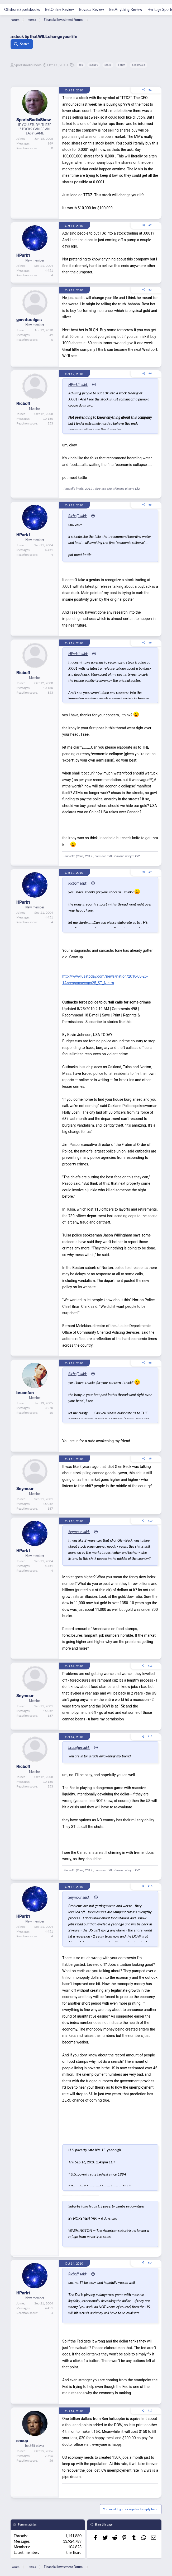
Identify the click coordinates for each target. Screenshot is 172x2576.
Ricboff (23, 403)
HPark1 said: (78, 384)
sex (81, 65)
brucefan (25, 1392)
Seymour (25, 1488)
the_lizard (74, 2552)
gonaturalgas (29, 319)
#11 (150, 1665)
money (93, 65)
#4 (150, 373)
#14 (150, 2263)
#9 (150, 1458)
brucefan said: (79, 1747)
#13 (150, 1886)
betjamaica (138, 65)
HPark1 (23, 255)
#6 (150, 642)
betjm (121, 65)
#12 (150, 1736)
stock (107, 65)
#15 (150, 2410)
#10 (150, 1520)
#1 (150, 89)
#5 (150, 504)
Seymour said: (79, 1531)
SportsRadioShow (27, 64)
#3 (150, 289)
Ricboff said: (77, 515)
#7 (150, 872)
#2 (150, 225)
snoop (22, 2440)
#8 (150, 1362)
